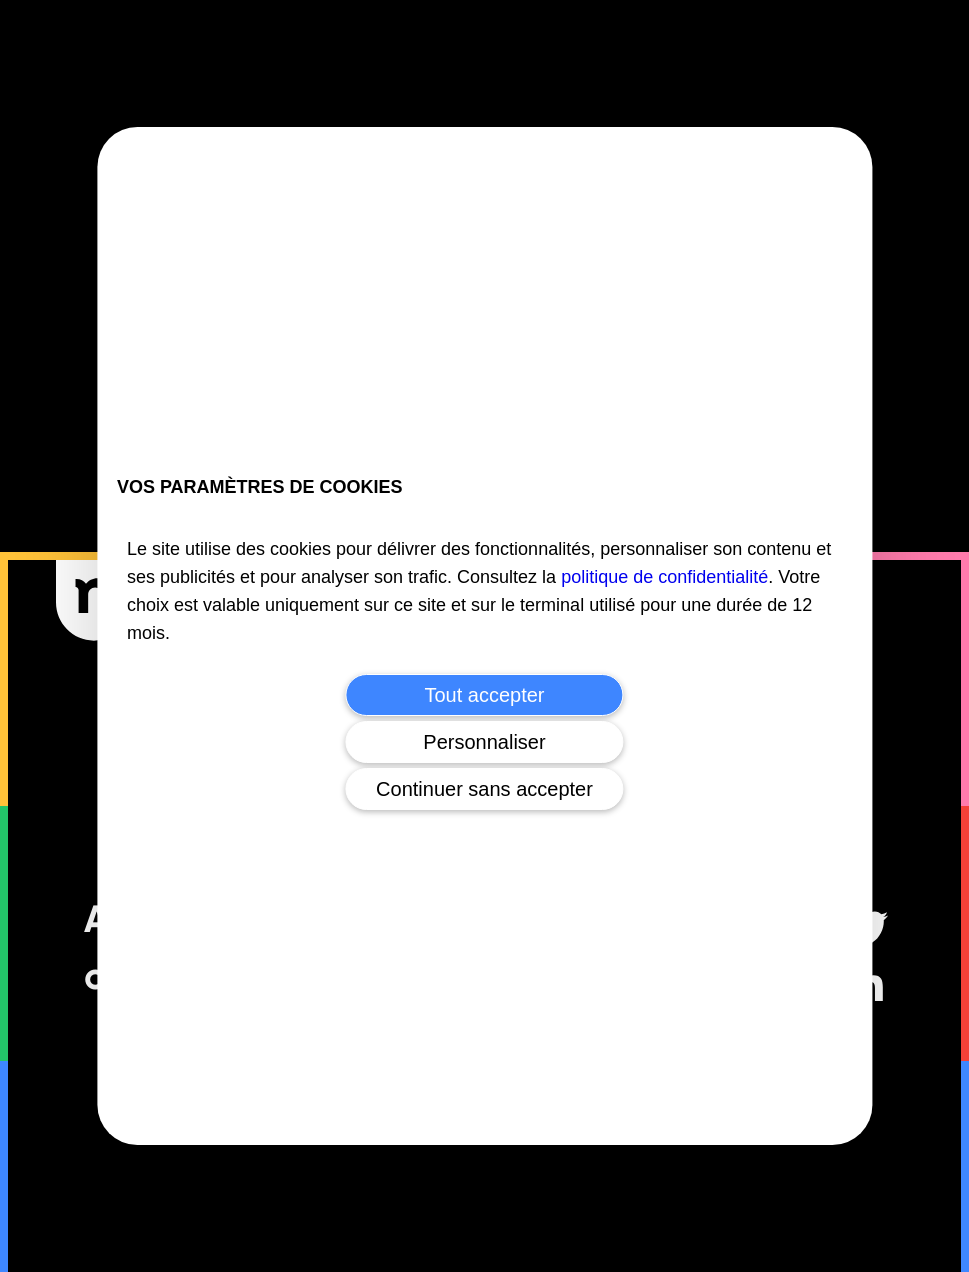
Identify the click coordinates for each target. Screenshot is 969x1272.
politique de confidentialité (664, 577)
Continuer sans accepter (484, 789)
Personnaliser (484, 742)
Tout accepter (484, 695)
